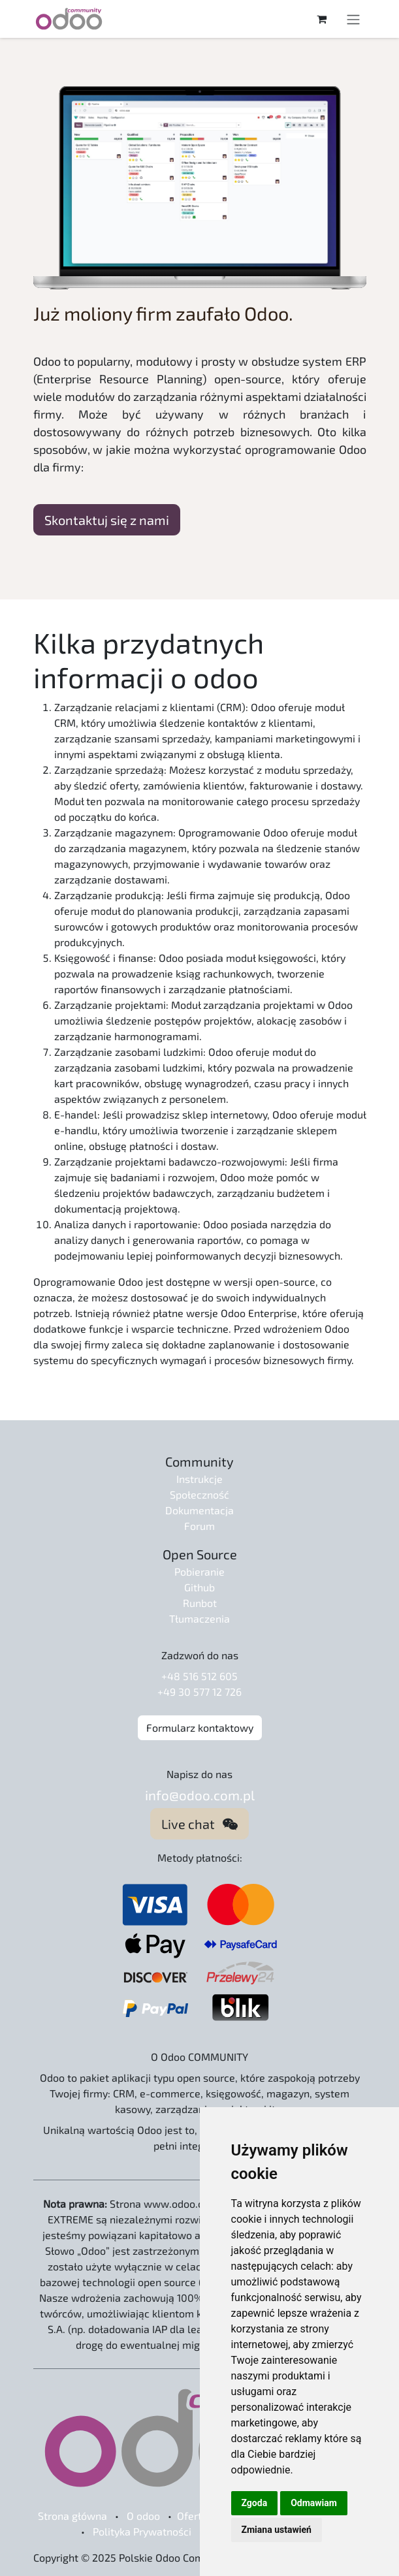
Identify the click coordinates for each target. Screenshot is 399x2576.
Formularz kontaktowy (199, 1727)
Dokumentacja (199, 1510)
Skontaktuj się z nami (106, 520)
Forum (199, 1525)
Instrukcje (199, 1478)
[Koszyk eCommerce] (322, 19)
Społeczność (199, 1494)
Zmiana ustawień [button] (276, 2529)
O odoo (143, 2515)
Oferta (192, 2515)
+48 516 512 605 (199, 1676)
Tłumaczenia (199, 1618)
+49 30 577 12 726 (199, 1691)
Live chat (199, 1824)
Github (199, 1587)
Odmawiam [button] (314, 2503)
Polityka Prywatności (142, 2531)
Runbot (200, 1603)
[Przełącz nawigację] (353, 19)
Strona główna (72, 2515)
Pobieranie (199, 1571)
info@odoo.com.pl (200, 1795)
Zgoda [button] (255, 2503)
